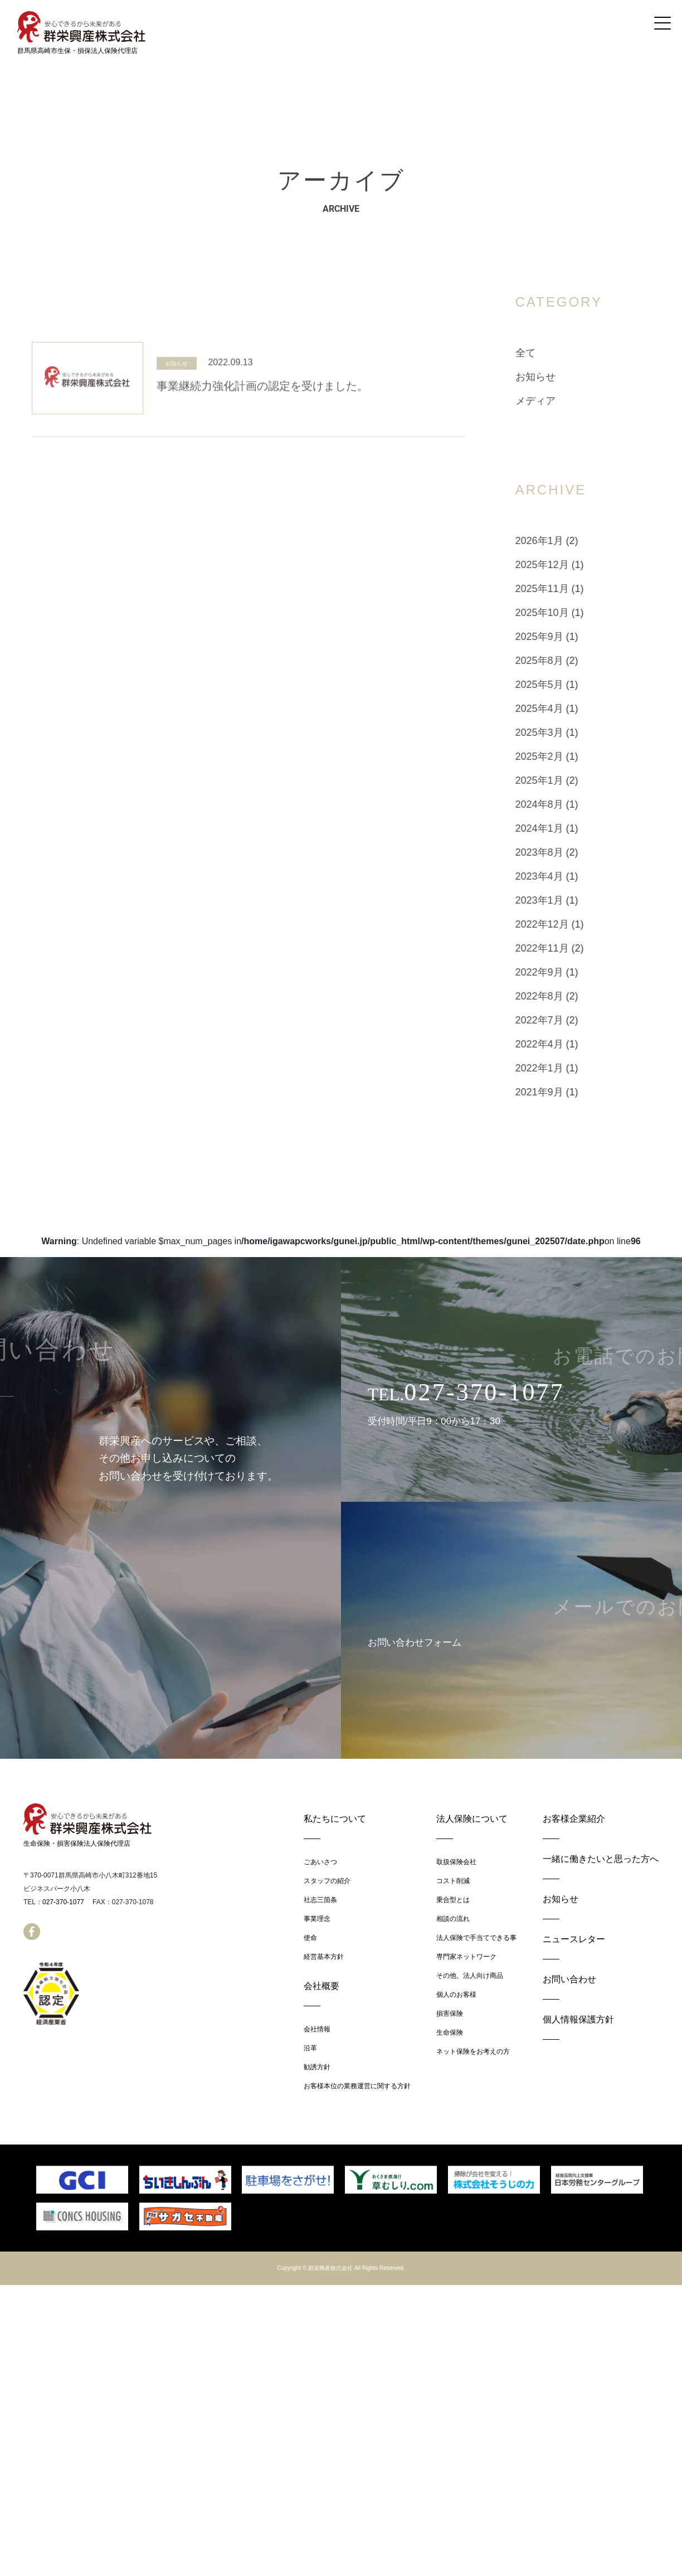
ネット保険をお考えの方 (473, 2051)
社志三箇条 (320, 1900)
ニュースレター (574, 1939)
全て (553, 352)
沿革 (310, 2048)
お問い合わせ (569, 1979)
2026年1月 (567, 540)
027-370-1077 (63, 1902)
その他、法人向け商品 (469, 1976)
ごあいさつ (320, 1862)
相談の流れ (453, 1919)
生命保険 (449, 2032)
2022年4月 (567, 1044)
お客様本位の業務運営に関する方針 (357, 2086)
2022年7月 (567, 1020)
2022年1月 (567, 1068)
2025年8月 (567, 660)
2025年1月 (567, 780)
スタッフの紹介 (327, 1881)
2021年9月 (567, 1092)
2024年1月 (567, 828)
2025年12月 (569, 564)
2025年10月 (569, 612)
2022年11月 (569, 948)
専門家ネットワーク (466, 1957)
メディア (563, 400)
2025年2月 (567, 756)
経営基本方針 (324, 1957)
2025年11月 (569, 588)
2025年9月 (567, 636)
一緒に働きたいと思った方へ (601, 1859)
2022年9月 (567, 972)
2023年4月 (567, 876)
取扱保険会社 (456, 1862)
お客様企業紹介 (574, 1818)
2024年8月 (567, 804)
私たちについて (335, 1818)
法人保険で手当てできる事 (476, 1938)
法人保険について (472, 1818)
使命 (310, 1938)
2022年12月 (569, 924)
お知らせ (176, 393)
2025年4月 (567, 708)
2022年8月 (567, 996)
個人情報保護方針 (578, 2019)
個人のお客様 (456, 1994)
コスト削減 (453, 1881)
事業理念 (317, 1919)
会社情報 (317, 2029)
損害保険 (449, 2013)
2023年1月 (567, 900)
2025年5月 (567, 684)
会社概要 (321, 1986)
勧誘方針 (317, 2067)
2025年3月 (567, 732)
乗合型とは (453, 1900)
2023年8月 (567, 852)
